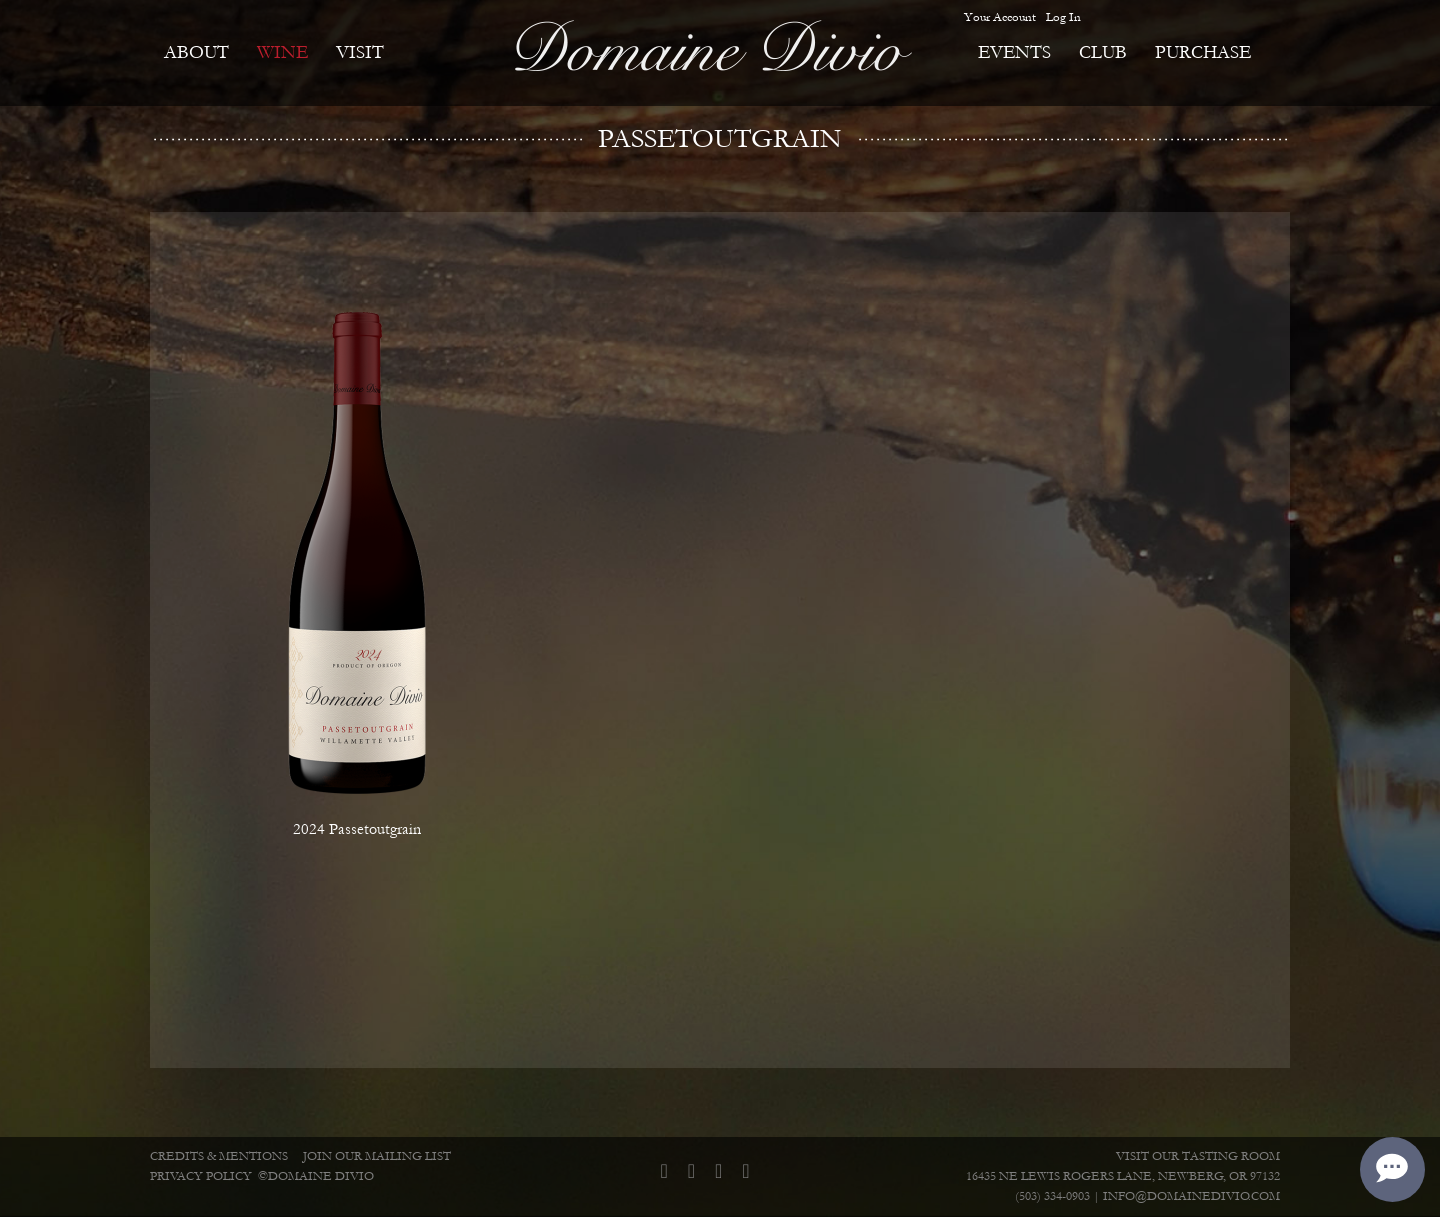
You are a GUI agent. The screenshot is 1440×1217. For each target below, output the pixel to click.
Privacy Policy (201, 1176)
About (196, 52)
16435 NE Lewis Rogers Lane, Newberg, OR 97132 (1123, 1176)
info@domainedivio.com (1191, 1196)
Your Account (1000, 17)
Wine (282, 52)
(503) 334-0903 (1052, 1196)
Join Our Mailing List (377, 1156)
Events (1014, 52)
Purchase (1203, 52)
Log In (1063, 17)
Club (1103, 52)
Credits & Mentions (219, 1156)
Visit (360, 52)
